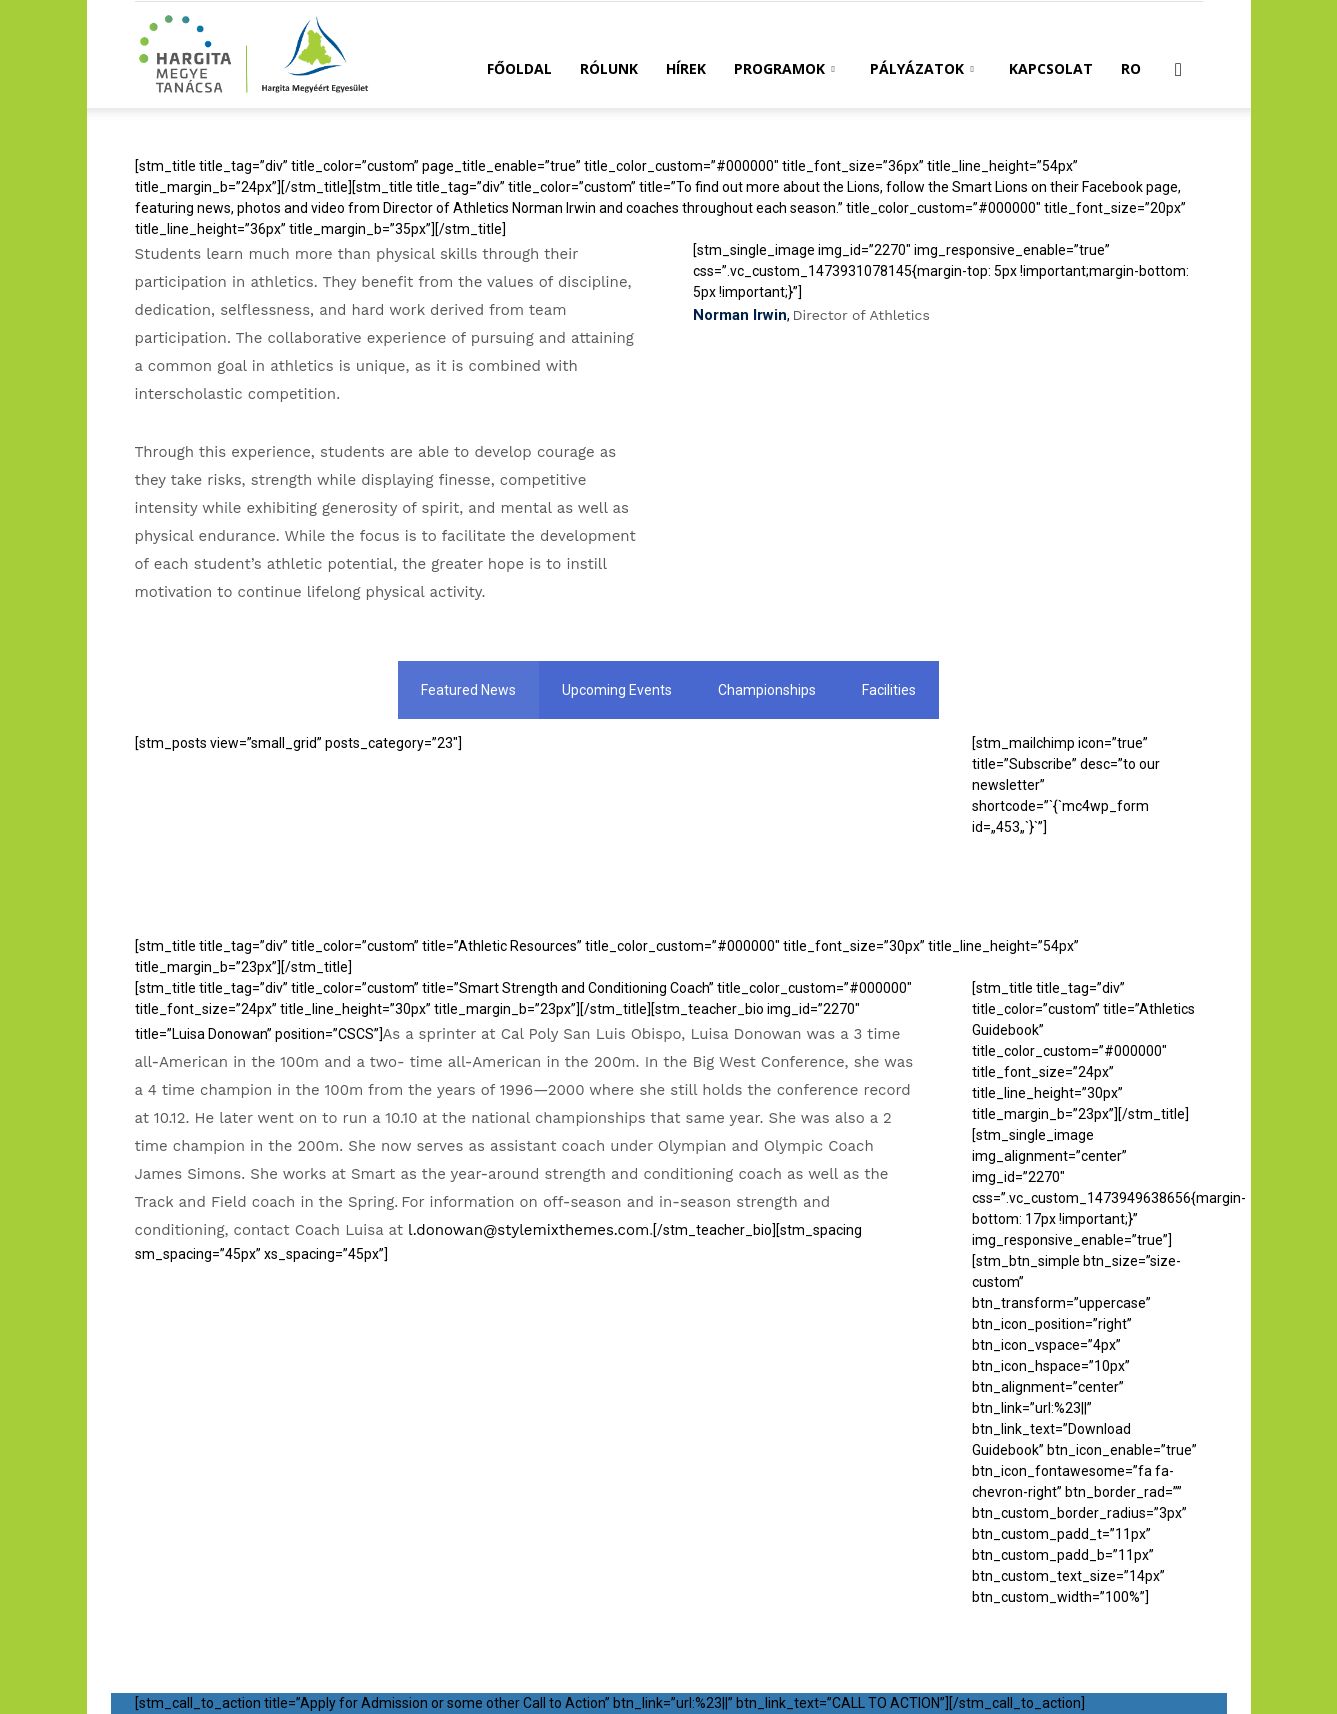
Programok (784, 68)
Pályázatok (922, 68)
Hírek (686, 68)
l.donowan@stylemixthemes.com (528, 1230)
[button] (1179, 70)
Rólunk (609, 68)
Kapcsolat (1051, 68)
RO (1131, 68)
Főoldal (519, 68)
